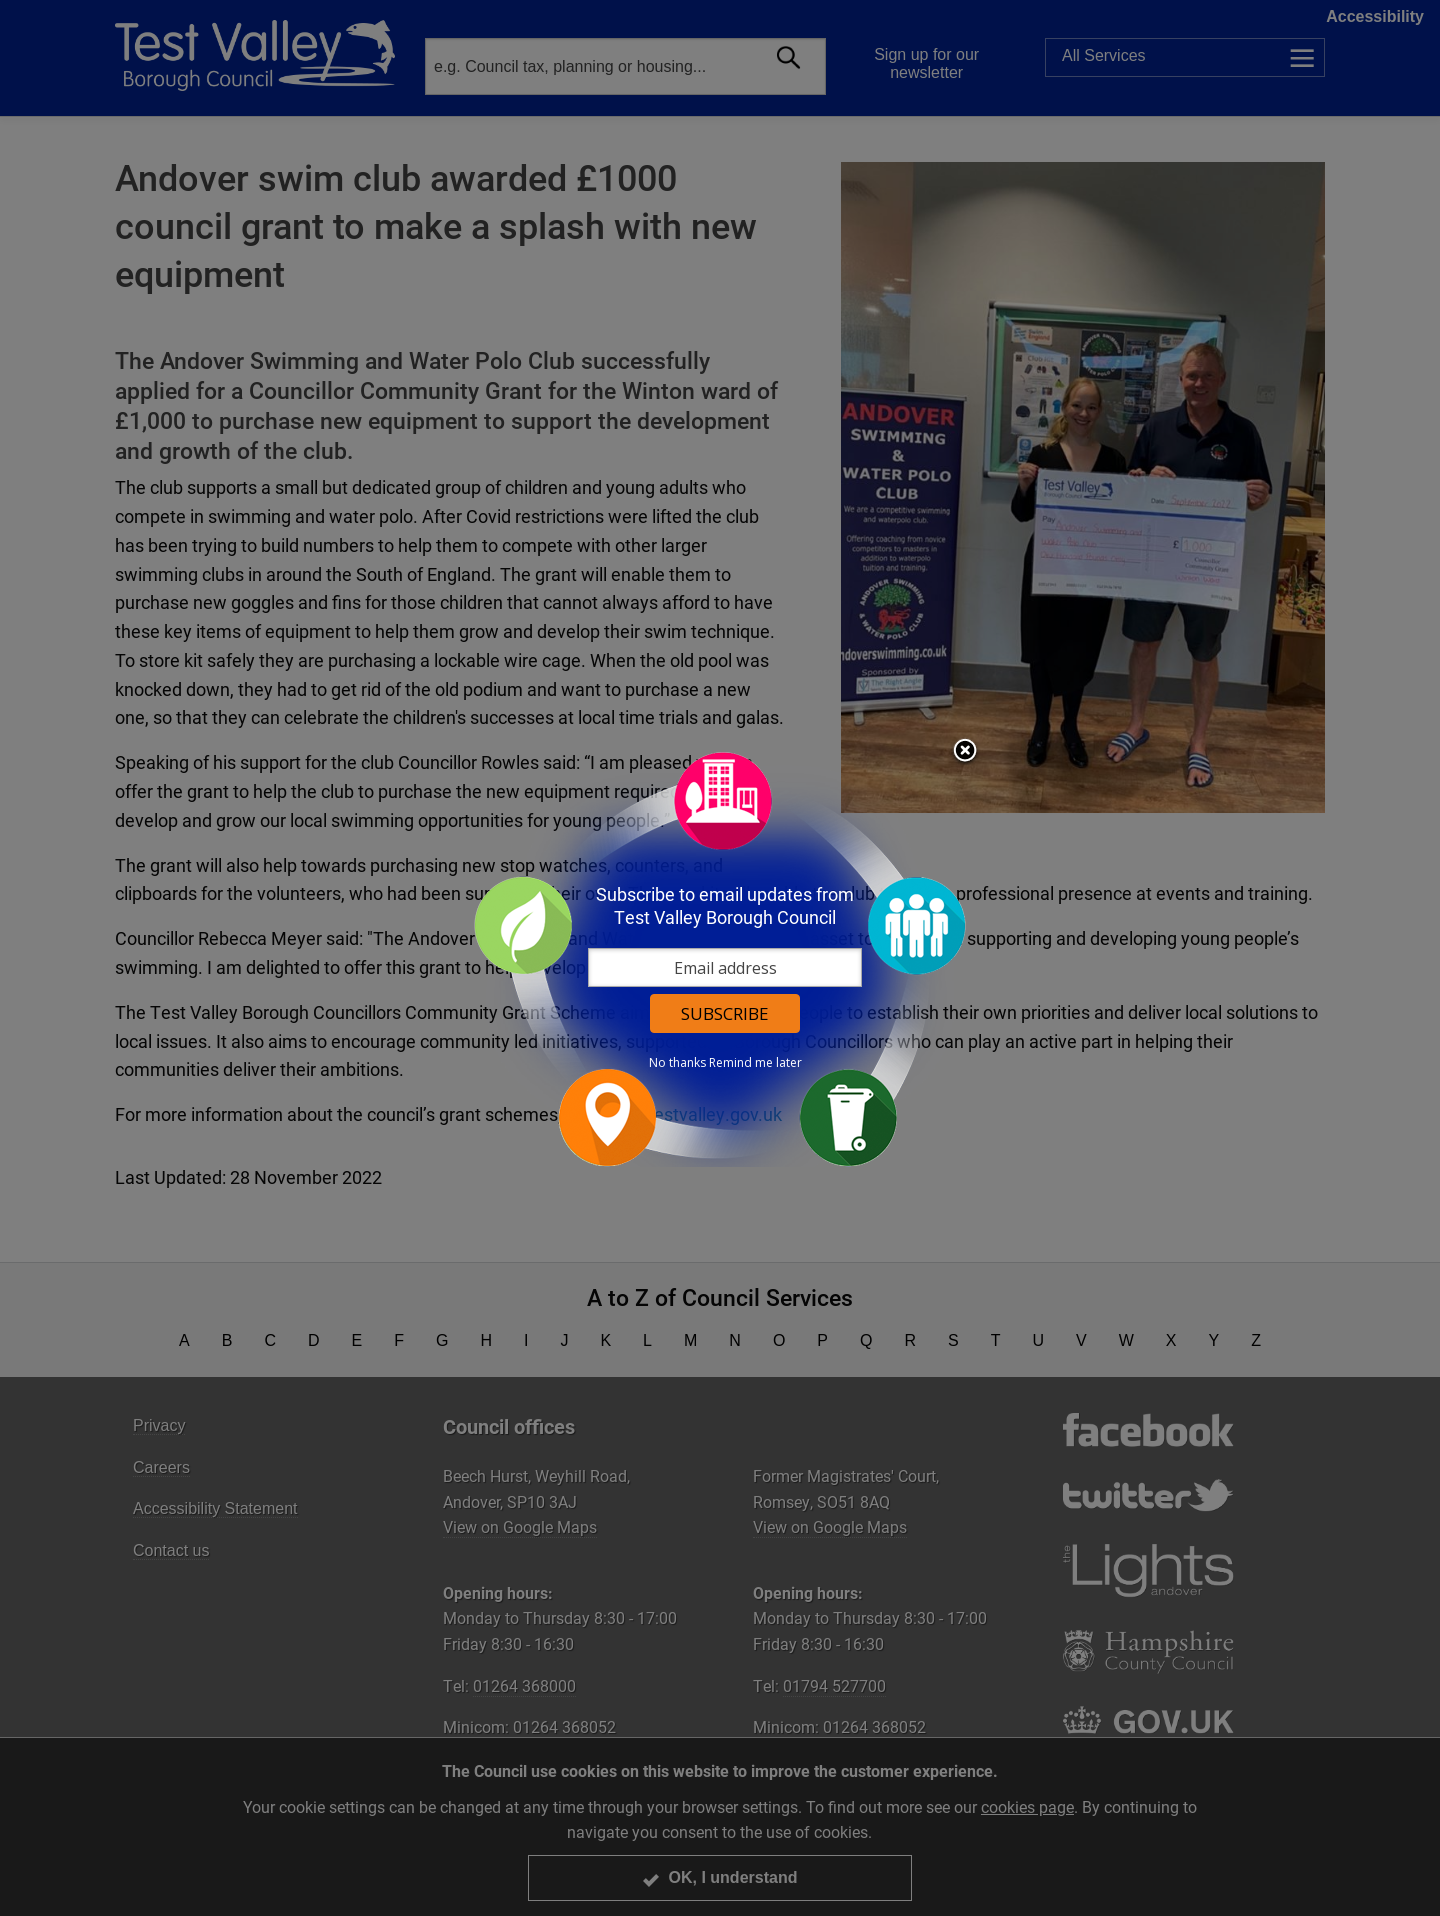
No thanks (677, 1063)
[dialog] (720, 958)
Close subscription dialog (965, 752)
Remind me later (755, 1063)
